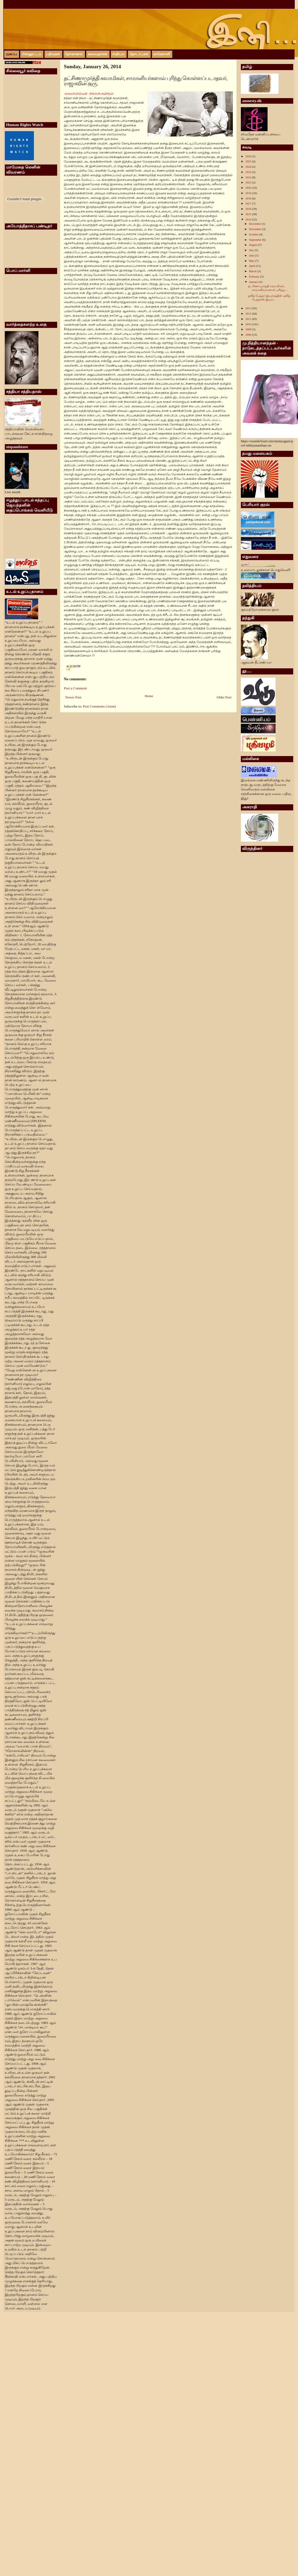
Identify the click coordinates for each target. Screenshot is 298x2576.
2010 (248, 324)
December (255, 223)
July (251, 250)
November (255, 229)
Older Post (224, 697)
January (254, 281)
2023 (248, 172)
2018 (248, 198)
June (252, 255)
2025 (248, 161)
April (252, 265)
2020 (248, 187)
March (253, 271)
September (255, 239)
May (252, 260)
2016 (248, 208)
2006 (248, 334)
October (254, 234)
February (254, 276)
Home (149, 696)
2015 (248, 214)
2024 (248, 166)
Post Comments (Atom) (99, 706)
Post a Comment (75, 688)
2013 (248, 308)
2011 (248, 318)
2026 (248, 156)
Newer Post (73, 697)
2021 (248, 182)
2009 (248, 329)
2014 (248, 219)
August (253, 244)
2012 (248, 313)
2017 (248, 203)
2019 (248, 193)
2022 (248, 177)
